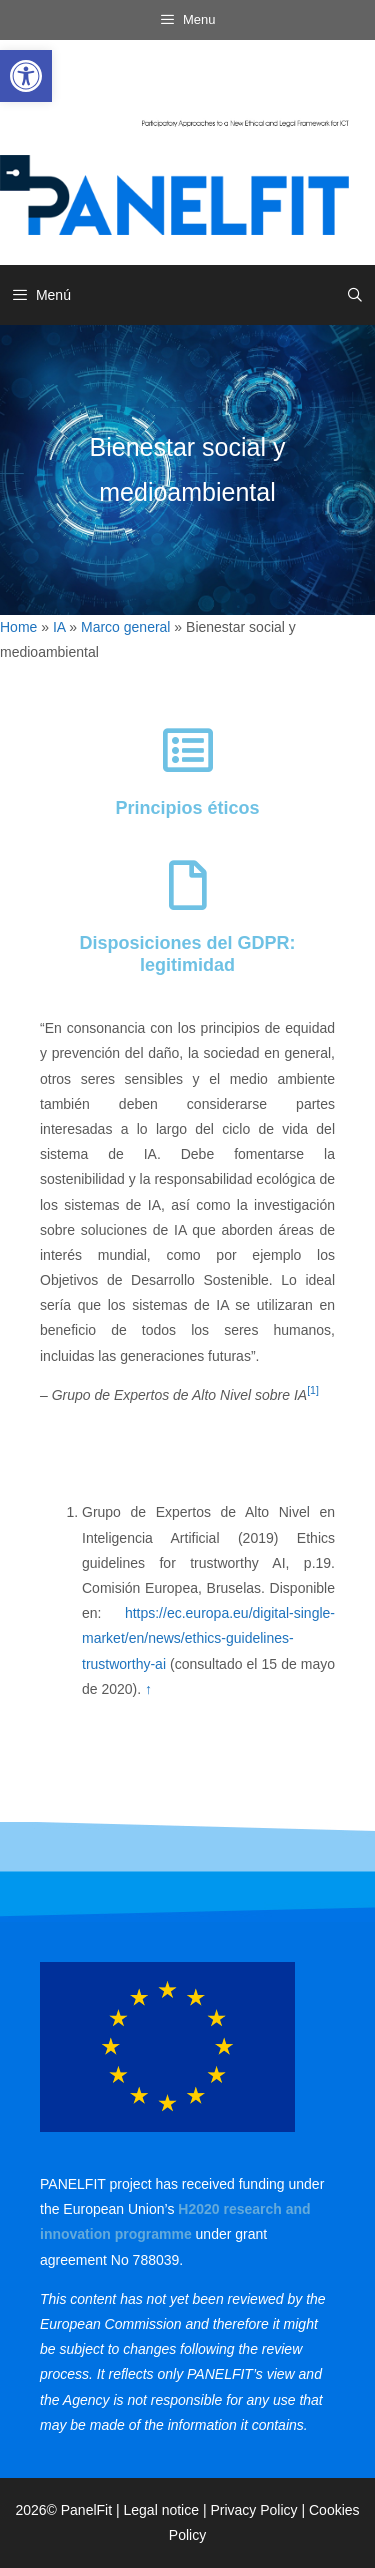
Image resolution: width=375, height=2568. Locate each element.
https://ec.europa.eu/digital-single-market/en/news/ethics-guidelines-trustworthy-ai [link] (208, 1638)
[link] (26, 76)
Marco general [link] (126, 627)
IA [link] (59, 627)
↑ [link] (148, 1689)
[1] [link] (313, 1390)
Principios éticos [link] (187, 808)
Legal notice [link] (162, 2510)
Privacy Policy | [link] (259, 2510)
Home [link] (18, 627)
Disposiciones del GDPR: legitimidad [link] (187, 954)
